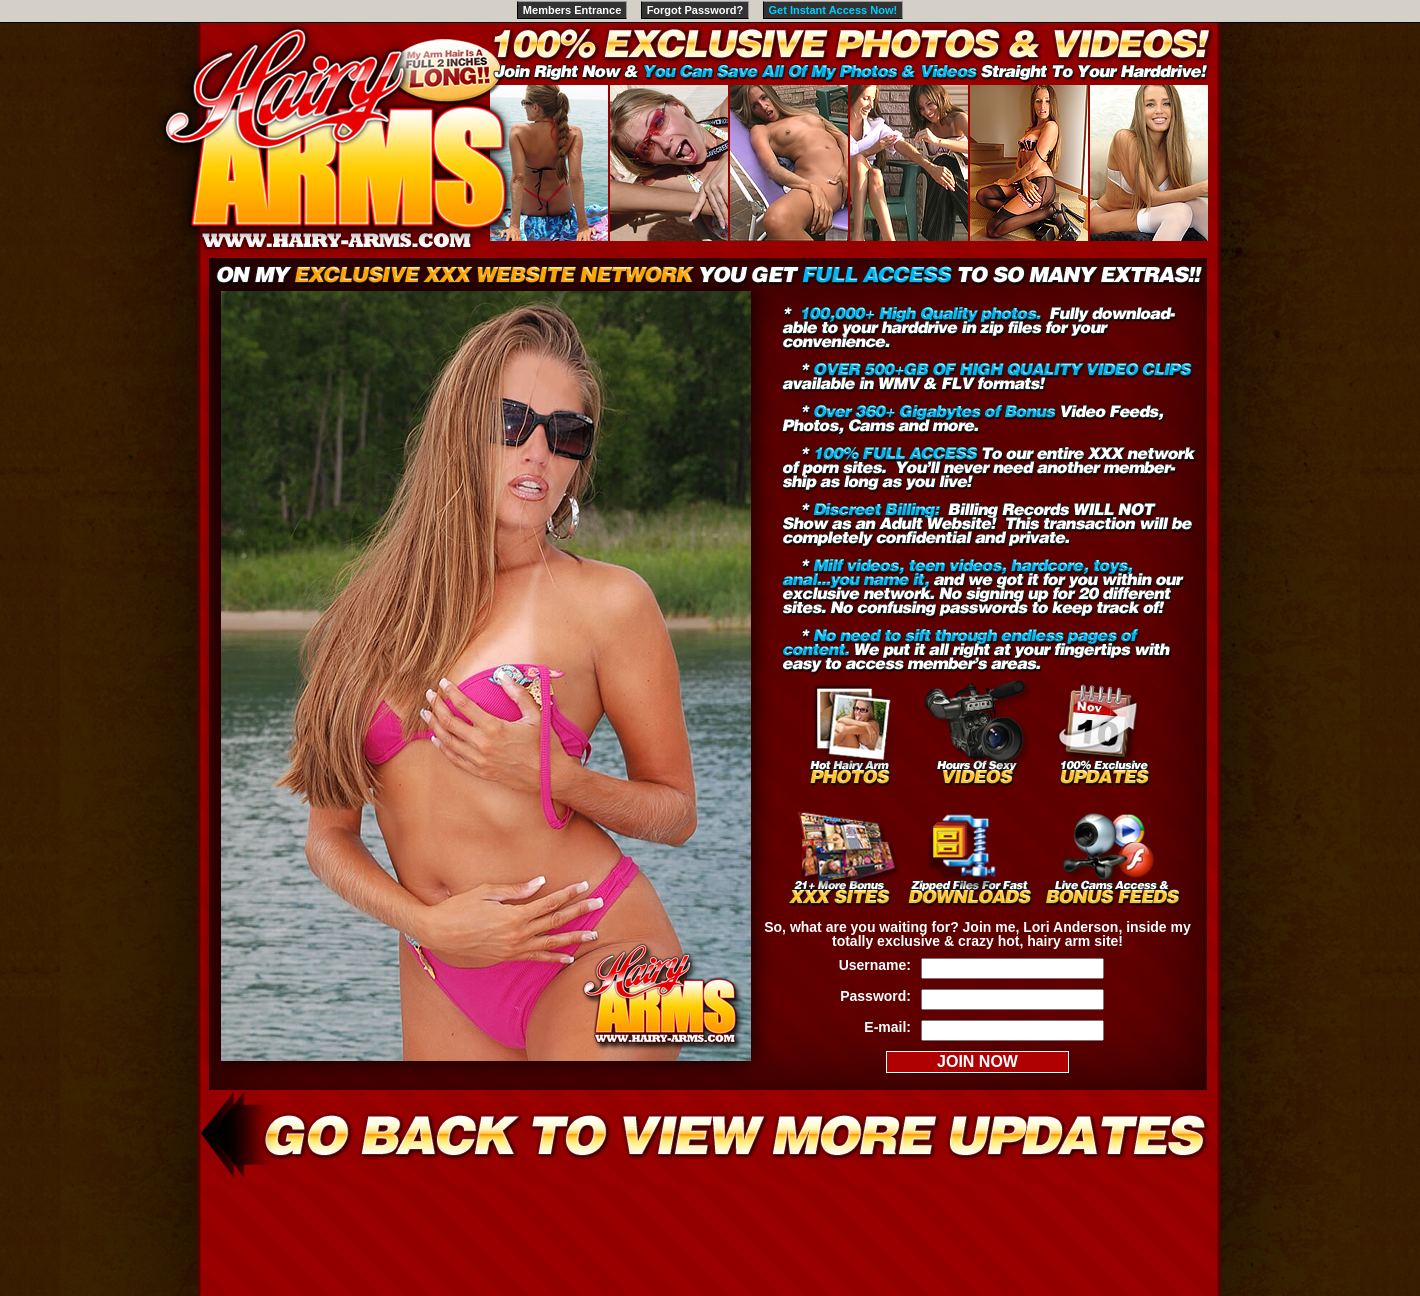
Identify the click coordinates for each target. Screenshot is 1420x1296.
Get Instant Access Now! (833, 10)
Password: (875, 996)
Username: (875, 965)
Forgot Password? (695, 10)
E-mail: (887, 1027)
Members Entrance (572, 10)
